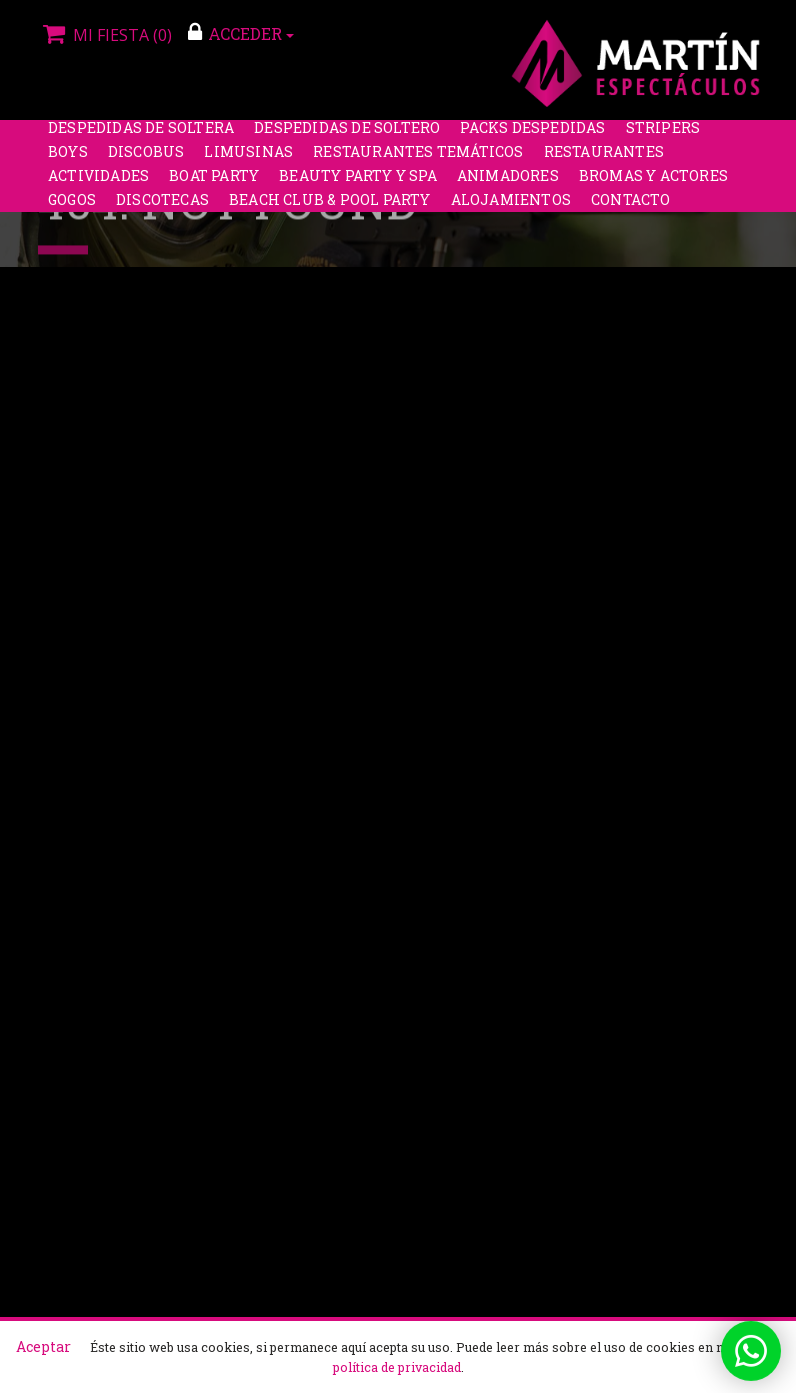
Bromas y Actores (653, 184)
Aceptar (43, 1346)
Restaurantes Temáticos (418, 160)
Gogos (72, 208)
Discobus (146, 160)
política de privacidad (397, 1367)
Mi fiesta (105, 35)
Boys (68, 160)
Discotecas (162, 208)
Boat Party (214, 184)
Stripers (663, 136)
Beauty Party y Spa (358, 184)
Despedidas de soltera (141, 136)
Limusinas (248, 160)
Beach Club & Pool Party (330, 208)
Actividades (98, 184)
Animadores (508, 184)
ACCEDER (241, 32)
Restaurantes (604, 160)
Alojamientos (511, 208)
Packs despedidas (532, 136)
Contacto (631, 208)
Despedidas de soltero (347, 136)
